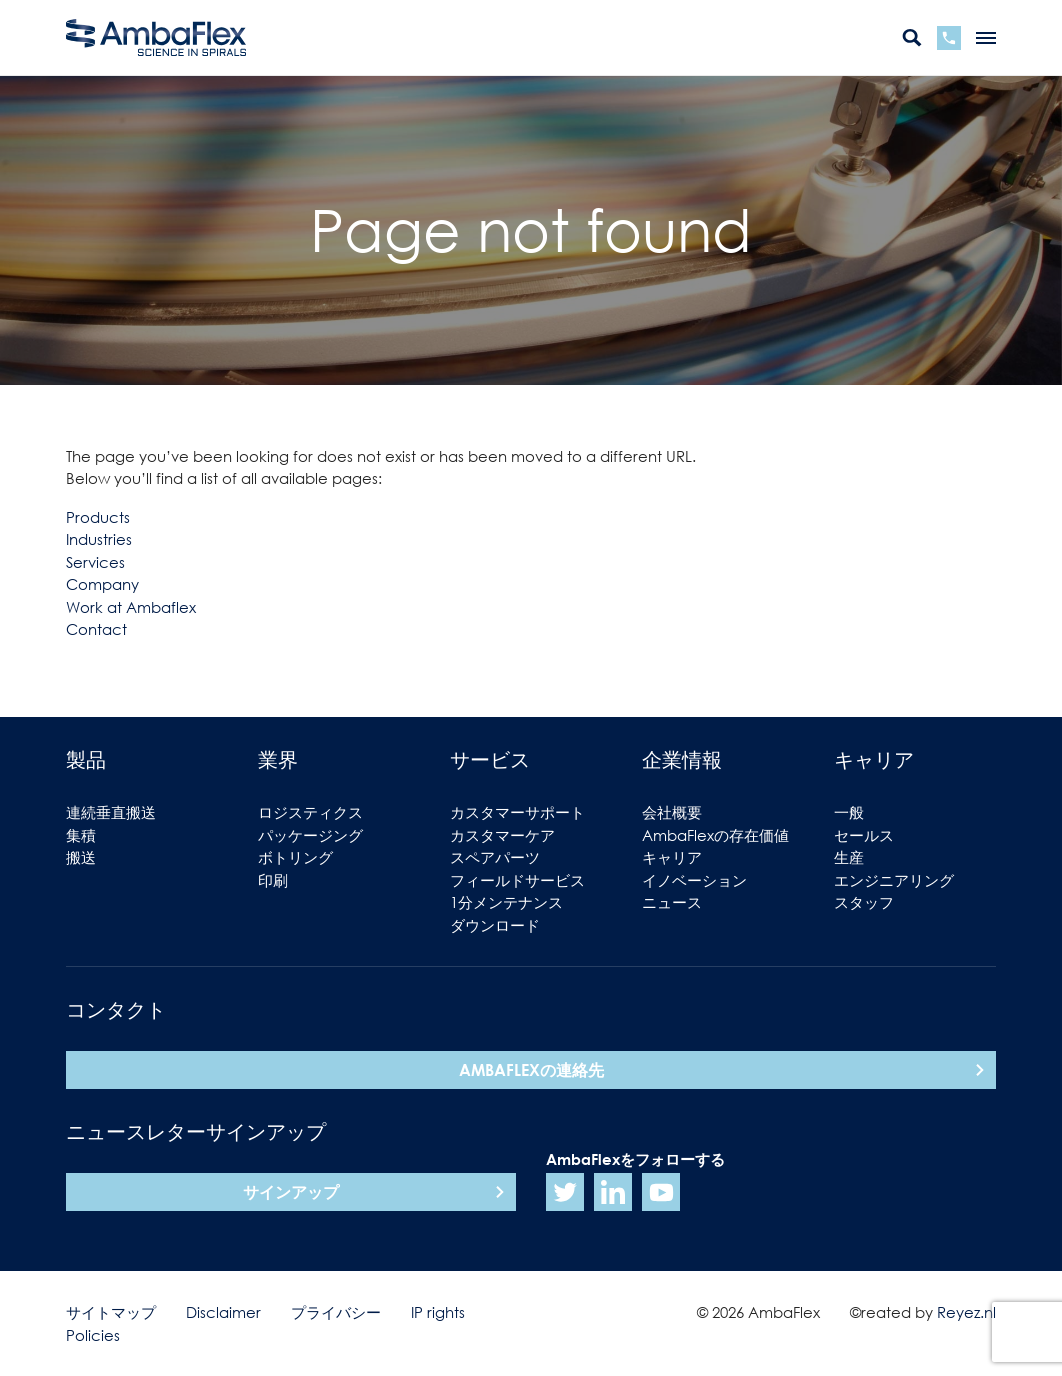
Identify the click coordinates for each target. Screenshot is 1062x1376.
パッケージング (310, 835)
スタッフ (864, 902)
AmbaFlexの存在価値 (715, 835)
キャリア (672, 857)
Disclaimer (223, 1312)
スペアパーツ (495, 857)
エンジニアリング (894, 880)
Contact (96, 629)
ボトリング (295, 857)
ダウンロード (495, 925)
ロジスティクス (310, 812)
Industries (99, 539)
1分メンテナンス (506, 902)
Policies (93, 1335)
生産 (849, 857)
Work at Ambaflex (131, 607)
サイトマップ (111, 1312)
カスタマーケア (502, 835)
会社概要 (672, 812)
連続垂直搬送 (111, 812)
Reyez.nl (966, 1312)
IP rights (438, 1312)
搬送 (81, 857)
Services (95, 562)
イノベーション (694, 880)
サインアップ (291, 1192)
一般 (849, 812)
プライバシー (336, 1312)
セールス (864, 835)
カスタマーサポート (517, 812)
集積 (81, 835)
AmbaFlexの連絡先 (531, 1070)
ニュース (672, 902)
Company (102, 584)
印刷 (273, 880)
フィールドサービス (517, 880)
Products (98, 517)
